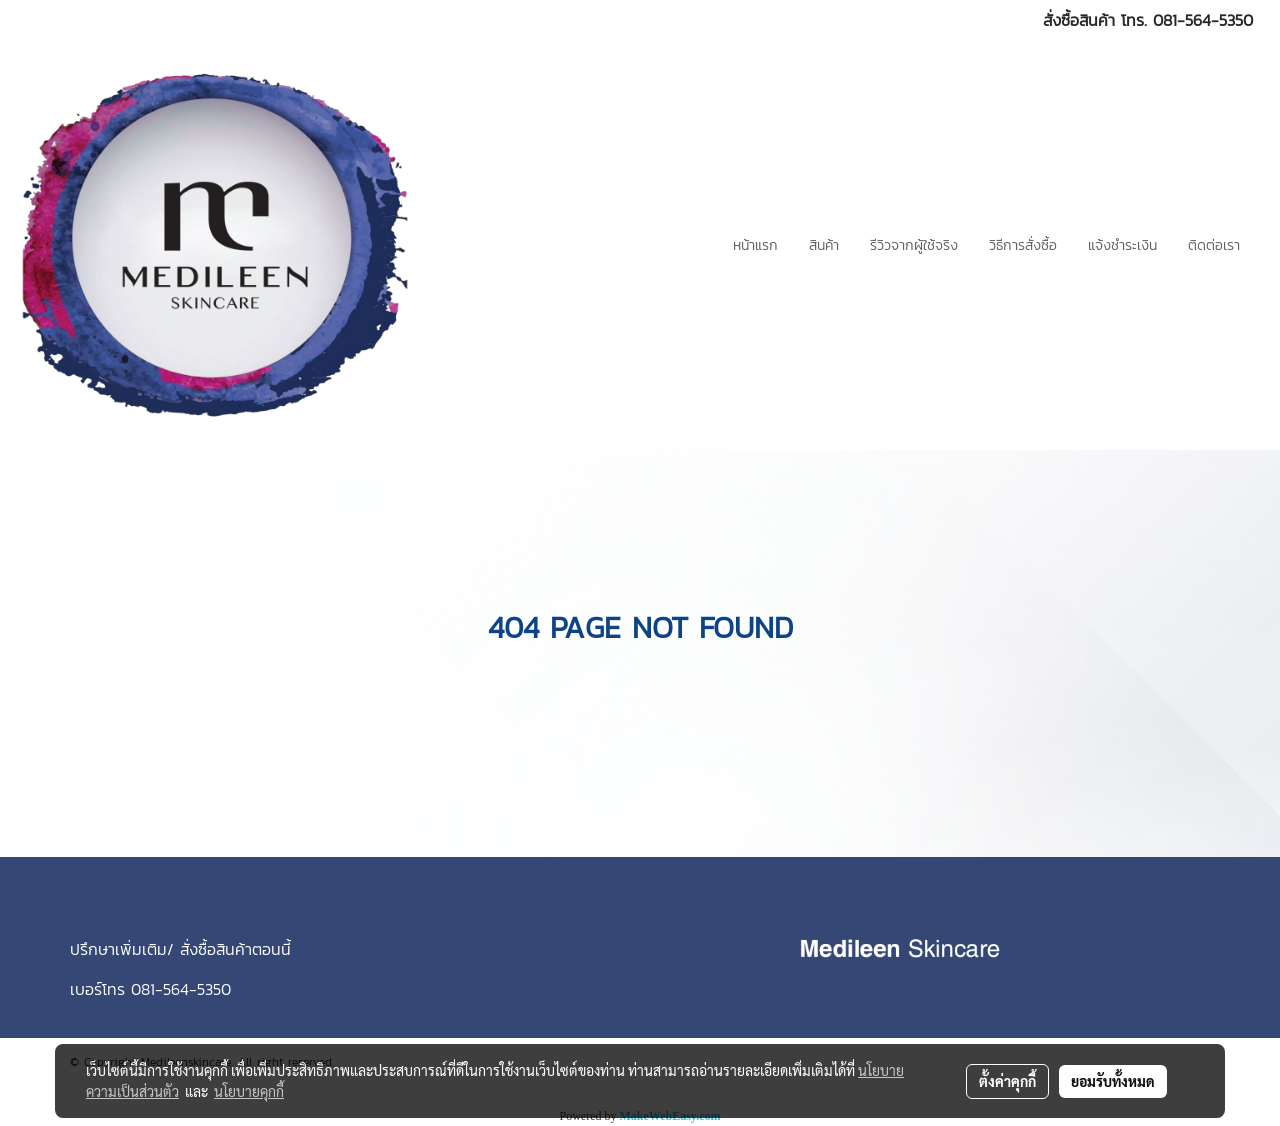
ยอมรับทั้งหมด (1113, 1081)
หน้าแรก (755, 245)
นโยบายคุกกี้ (249, 1091)
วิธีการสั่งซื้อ (1023, 245)
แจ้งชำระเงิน (1122, 245)
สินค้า (824, 245)
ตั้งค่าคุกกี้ (1007, 1081)
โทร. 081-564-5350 (1187, 20)
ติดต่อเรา (1214, 245)
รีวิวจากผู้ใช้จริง (914, 245)
